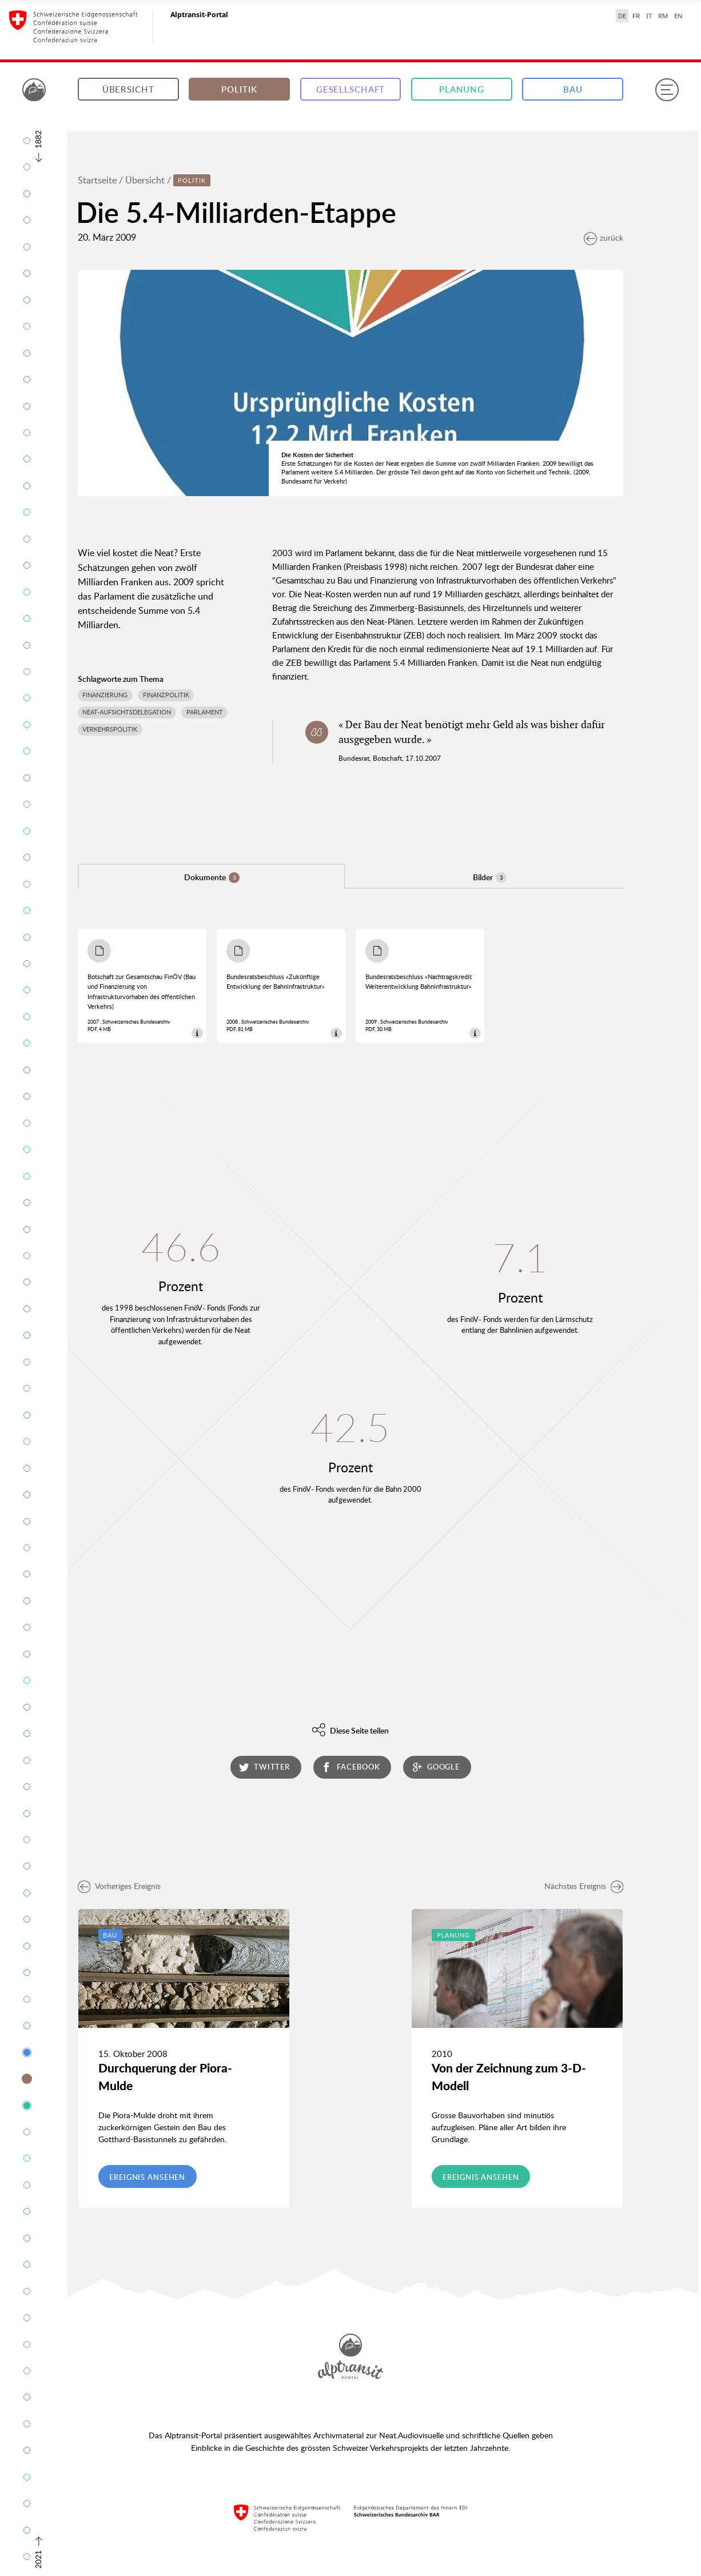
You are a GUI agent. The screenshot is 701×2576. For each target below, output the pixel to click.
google (436, 1767)
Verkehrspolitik (109, 729)
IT (649, 15)
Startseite (97, 180)
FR (636, 15)
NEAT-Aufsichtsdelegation (126, 712)
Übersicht (128, 89)
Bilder (490, 877)
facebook (350, 1767)
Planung (461, 89)
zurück (603, 237)
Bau (573, 89)
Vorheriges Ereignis (119, 1885)
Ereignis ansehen (147, 2177)
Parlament (204, 712)
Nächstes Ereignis (584, 1885)
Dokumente (212, 877)
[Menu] (666, 89)
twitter (264, 1767)
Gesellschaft (350, 89)
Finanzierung (105, 695)
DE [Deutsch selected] (622, 15)
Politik (239, 89)
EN (678, 15)
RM (663, 15)
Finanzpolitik (166, 695)
